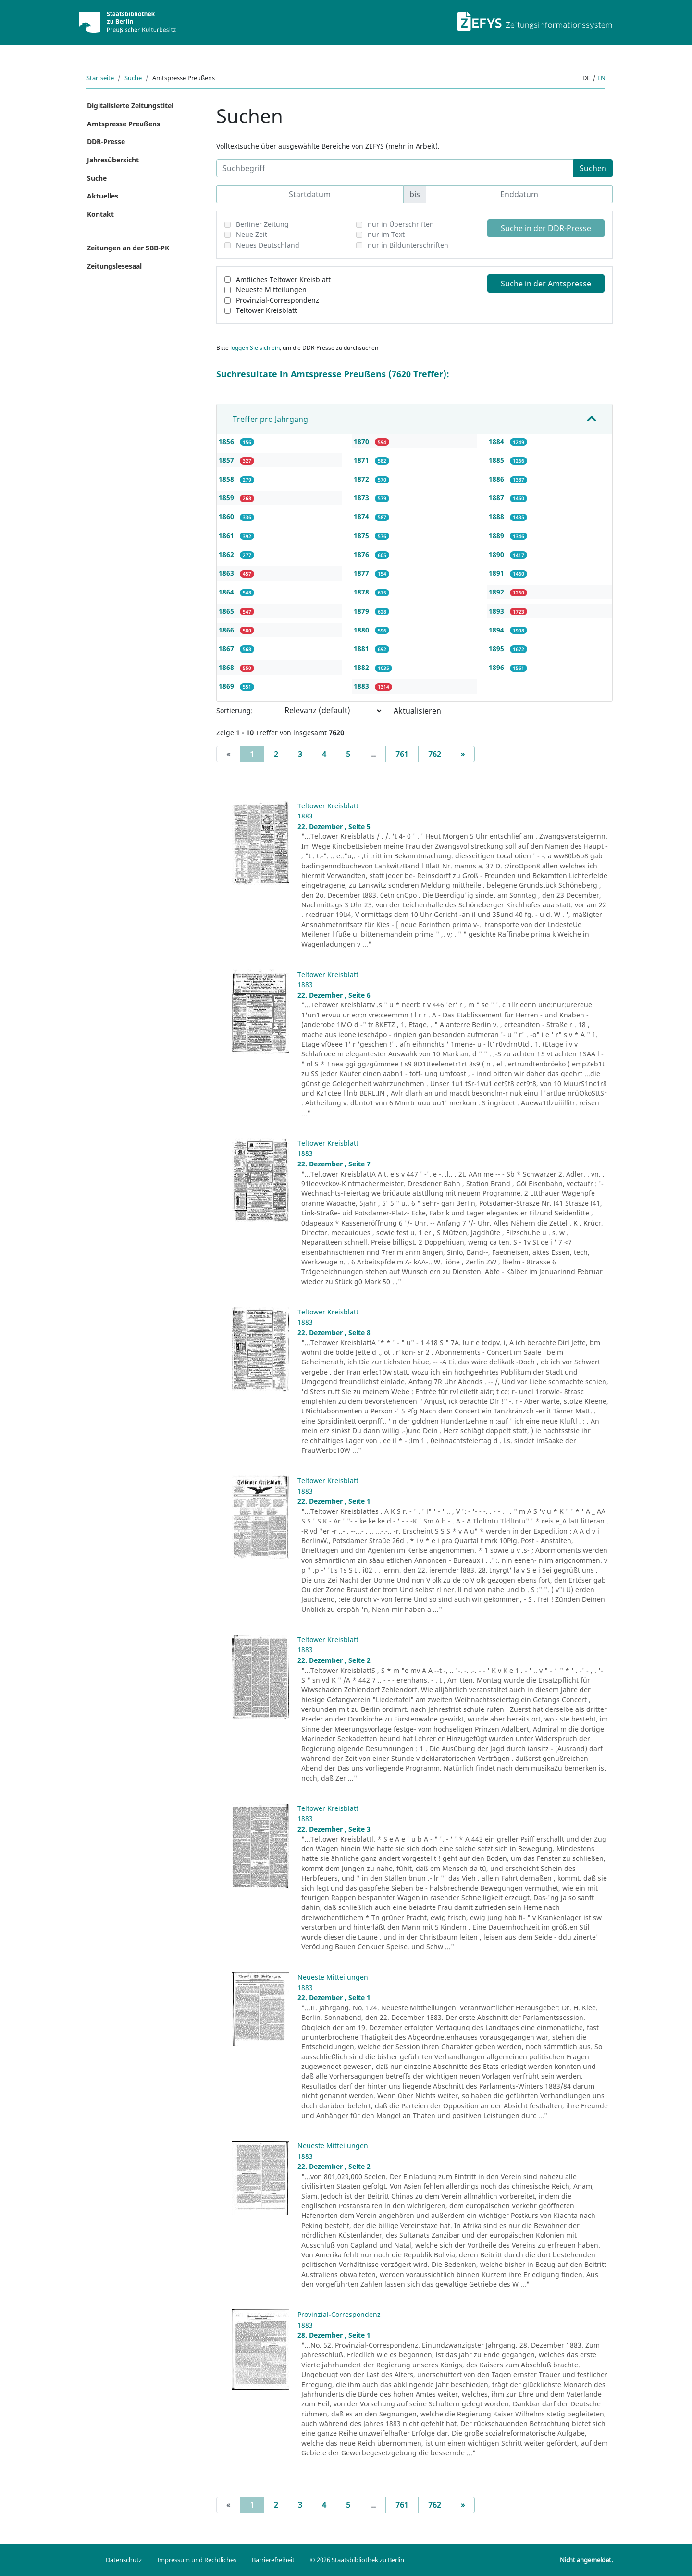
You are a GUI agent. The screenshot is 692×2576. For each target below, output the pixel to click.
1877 (362, 573)
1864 (227, 591)
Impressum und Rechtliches (196, 2559)
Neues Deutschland (267, 244)
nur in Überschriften (401, 224)
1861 (227, 535)
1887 (497, 497)
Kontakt (100, 214)
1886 (497, 478)
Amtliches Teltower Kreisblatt (283, 279)
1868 (227, 667)
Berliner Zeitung (262, 224)
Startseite (100, 78)
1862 (227, 554)
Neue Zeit (251, 234)
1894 (497, 629)
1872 (362, 478)
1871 (362, 460)
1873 (362, 497)
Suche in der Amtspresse (546, 283)
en (601, 78)
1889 (497, 535)
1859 (227, 497)
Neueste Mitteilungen (271, 289)
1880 (362, 629)
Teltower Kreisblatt (266, 310)
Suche (133, 78)
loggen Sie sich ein (255, 347)
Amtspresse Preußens (123, 123)
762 (434, 754)
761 (401, 754)
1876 (362, 554)
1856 (227, 441)
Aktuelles (102, 195)
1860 (227, 516)
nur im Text (386, 234)
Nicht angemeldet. (586, 2559)
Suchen (593, 168)
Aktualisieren (417, 711)
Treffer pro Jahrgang (270, 419)
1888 (497, 516)
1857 (227, 460)
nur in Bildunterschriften (408, 244)
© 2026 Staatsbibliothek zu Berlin (357, 2559)
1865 (227, 611)
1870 (362, 441)
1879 (362, 611)
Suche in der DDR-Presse (546, 228)
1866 (227, 629)
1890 (497, 554)
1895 (497, 648)
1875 (362, 535)
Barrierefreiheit (273, 2559)
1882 (362, 667)
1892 (497, 591)
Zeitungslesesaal (114, 266)
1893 (497, 611)
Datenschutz (124, 2559)
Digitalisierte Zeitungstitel (130, 105)
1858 (227, 478)
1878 (362, 591)
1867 (227, 648)
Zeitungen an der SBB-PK (128, 247)
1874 (362, 516)
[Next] (463, 754)
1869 (227, 686)
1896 (497, 667)
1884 (497, 441)
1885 (497, 460)
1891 (497, 573)
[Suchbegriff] (395, 168)
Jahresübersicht (113, 159)
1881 (362, 648)
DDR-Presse (106, 141)
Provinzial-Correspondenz (277, 300)
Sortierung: (234, 710)
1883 (362, 686)
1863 (227, 573)
